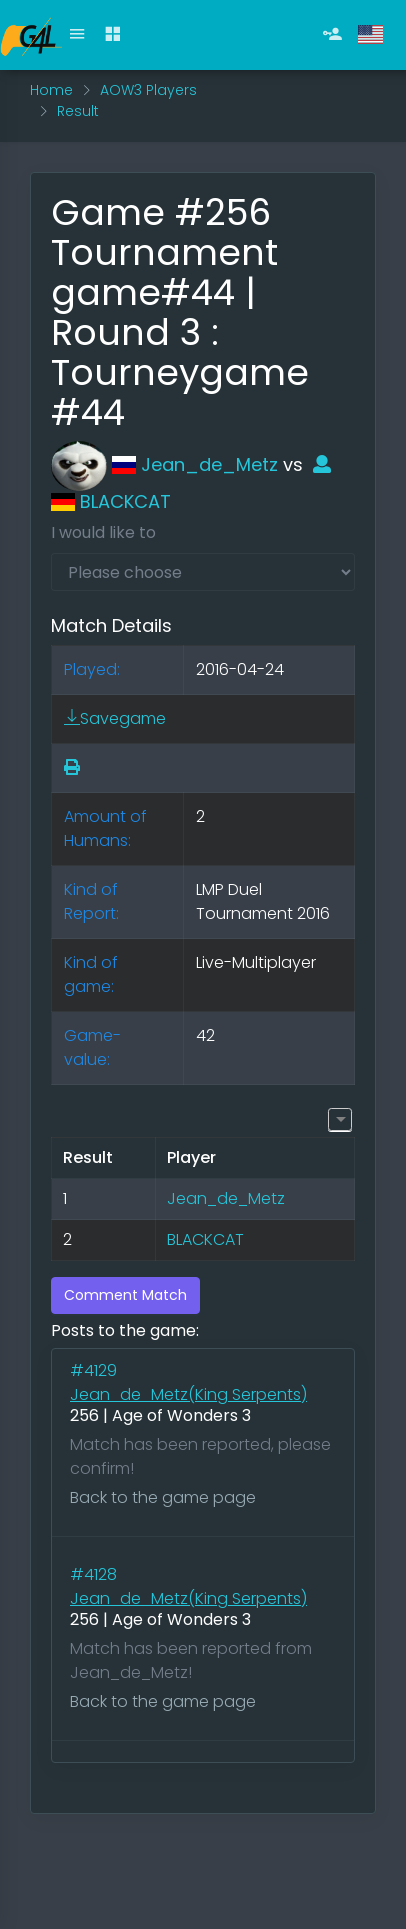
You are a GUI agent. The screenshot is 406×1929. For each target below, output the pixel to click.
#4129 (95, 1370)
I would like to (103, 532)
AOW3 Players (148, 90)
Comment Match (125, 1295)
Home (51, 90)
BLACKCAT (205, 1239)
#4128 (95, 1574)
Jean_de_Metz (164, 464)
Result (78, 111)
